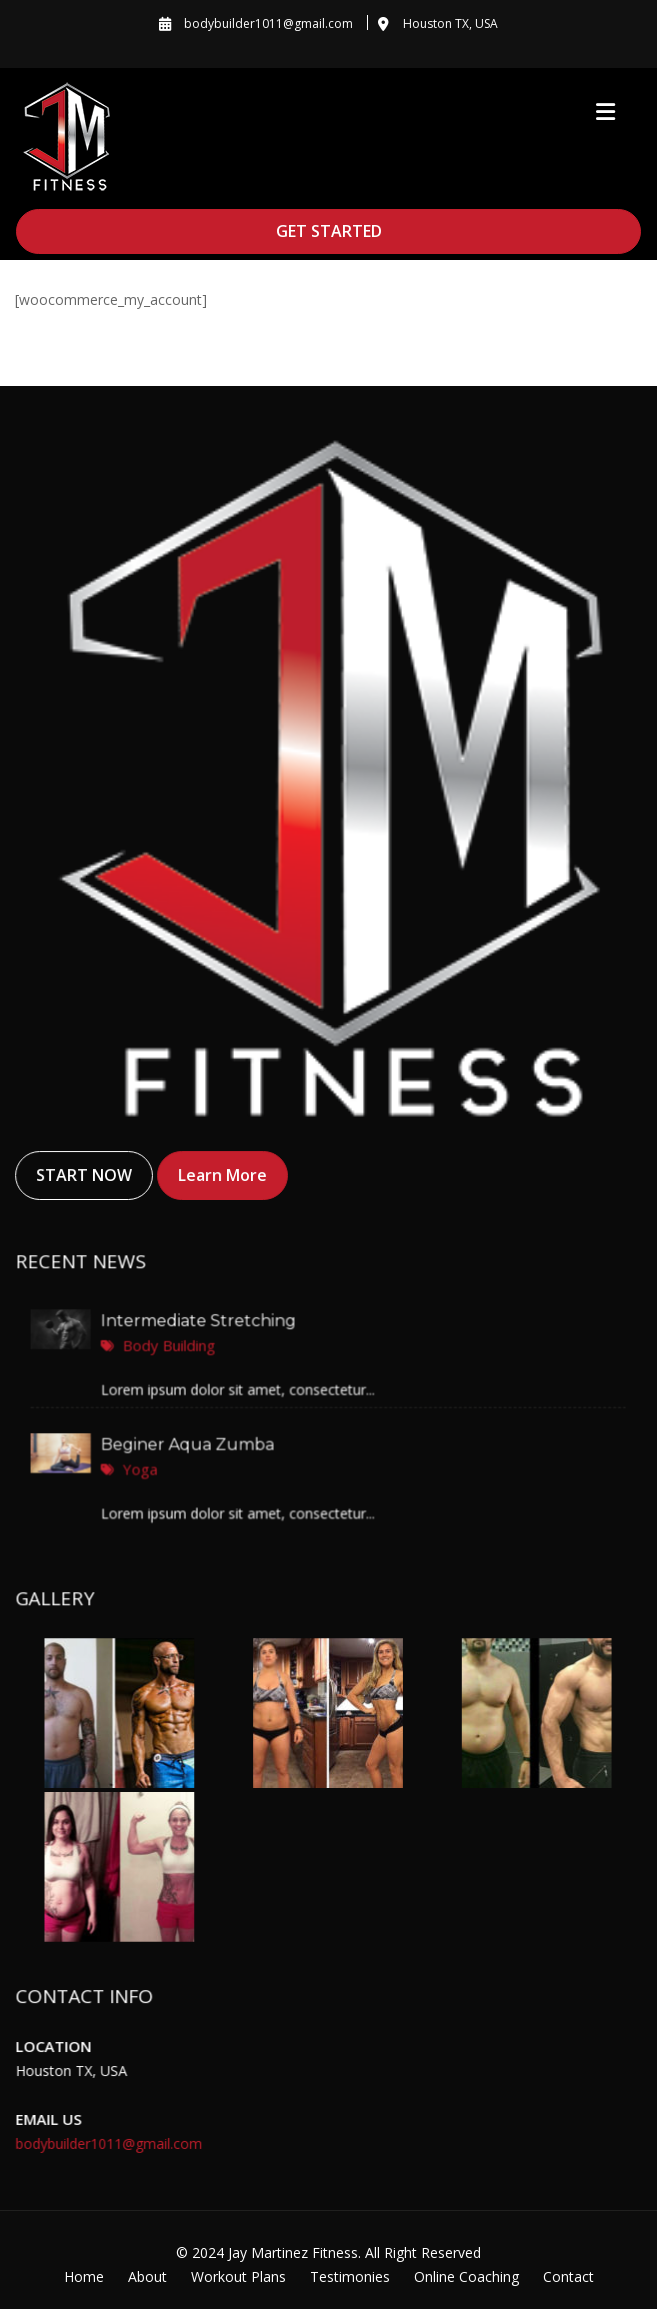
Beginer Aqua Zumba (190, 1444)
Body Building (173, 1345)
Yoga (145, 1467)
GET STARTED (329, 231)
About (147, 2276)
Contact (568, 2276)
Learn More (223, 1175)
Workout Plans (238, 2276)
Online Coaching (466, 2276)
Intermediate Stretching (201, 1322)
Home (84, 2276)
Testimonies (350, 2276)
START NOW (84, 1175)
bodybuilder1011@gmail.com (111, 2142)
